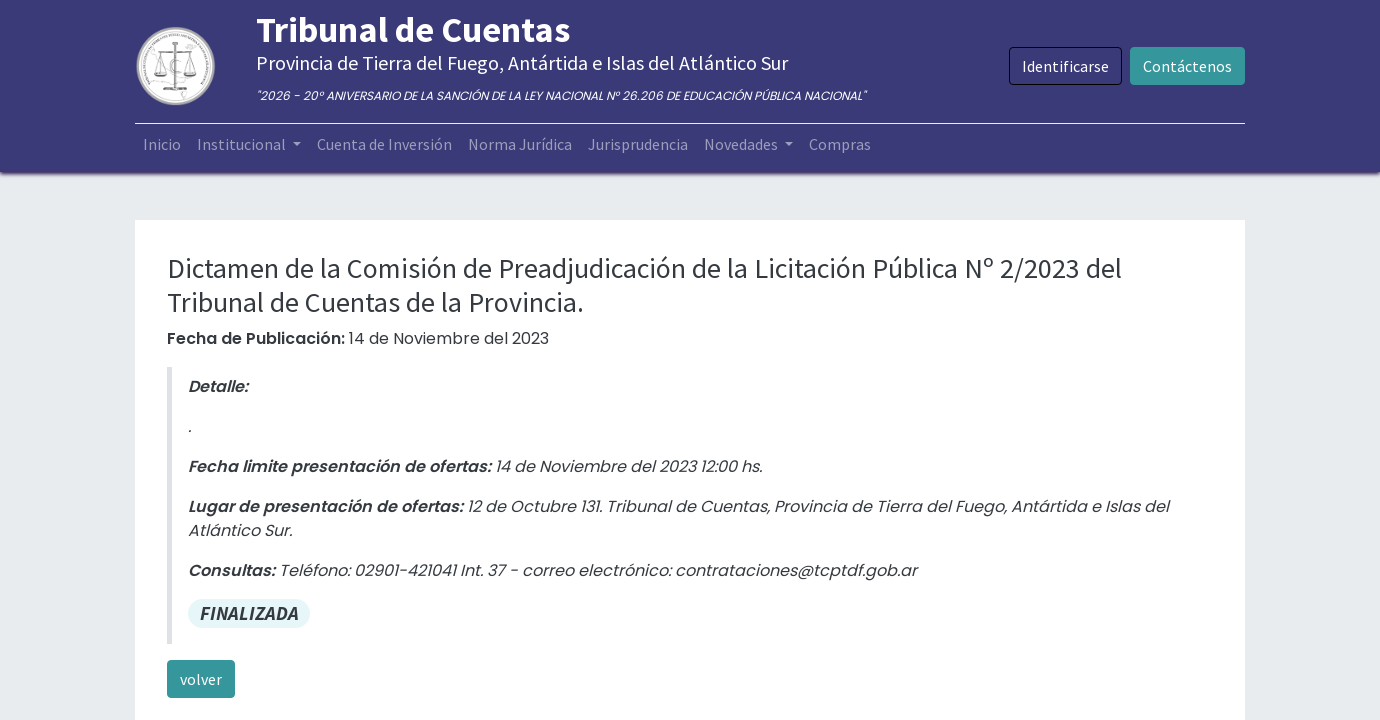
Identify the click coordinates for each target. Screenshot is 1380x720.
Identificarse (1065, 66)
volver (201, 679)
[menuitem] (162, 144)
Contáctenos (1187, 66)
